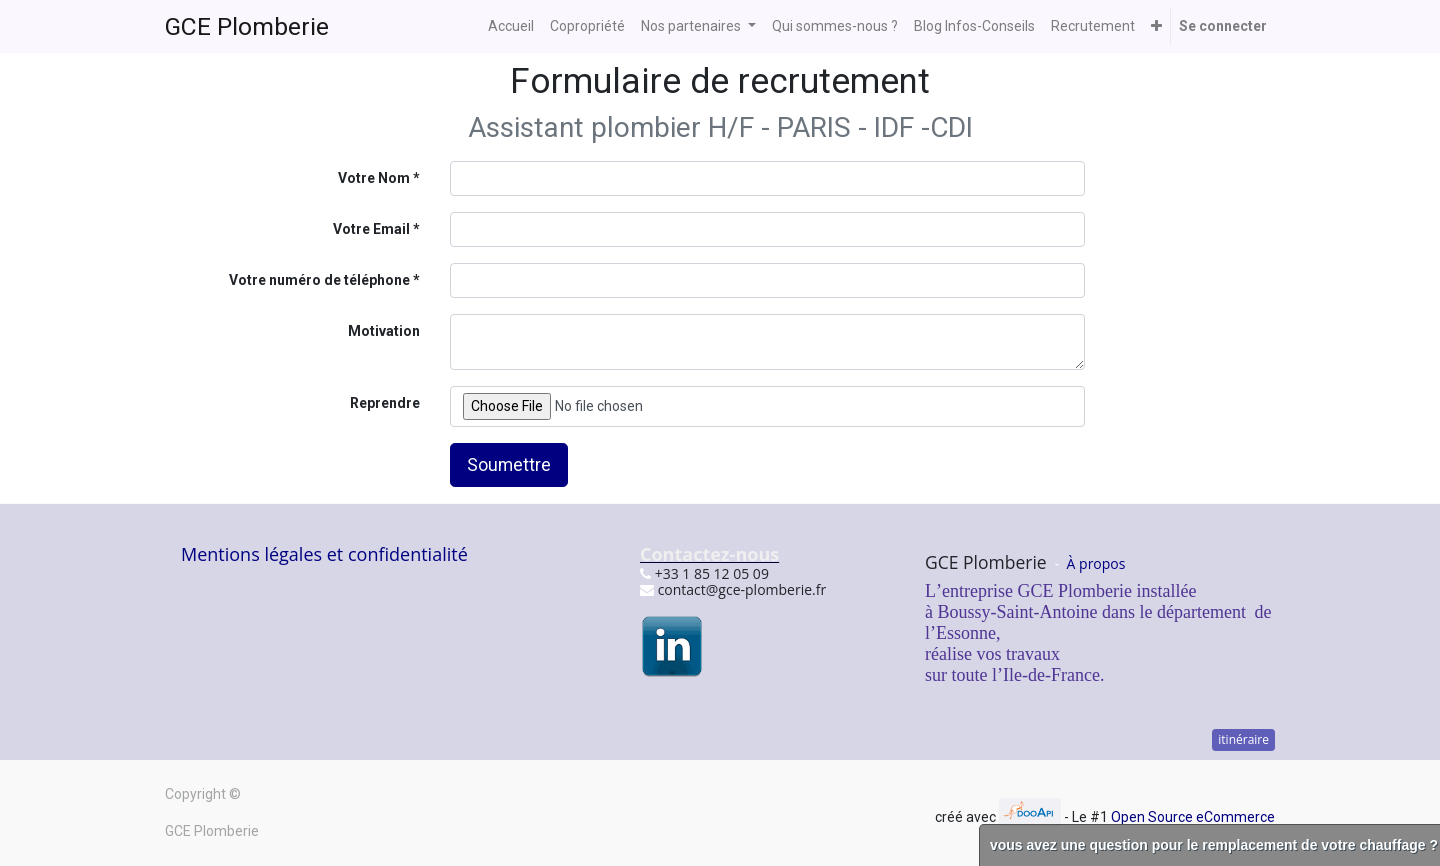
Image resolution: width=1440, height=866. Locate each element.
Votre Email (371, 229)
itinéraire (1243, 739)
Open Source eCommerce (1193, 817)
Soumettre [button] (509, 465)
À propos (1096, 563)
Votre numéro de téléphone (319, 280)
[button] (1156, 26)
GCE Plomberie (247, 26)
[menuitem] (511, 26)
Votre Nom (374, 178)
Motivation (384, 331)
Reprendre (385, 403)
